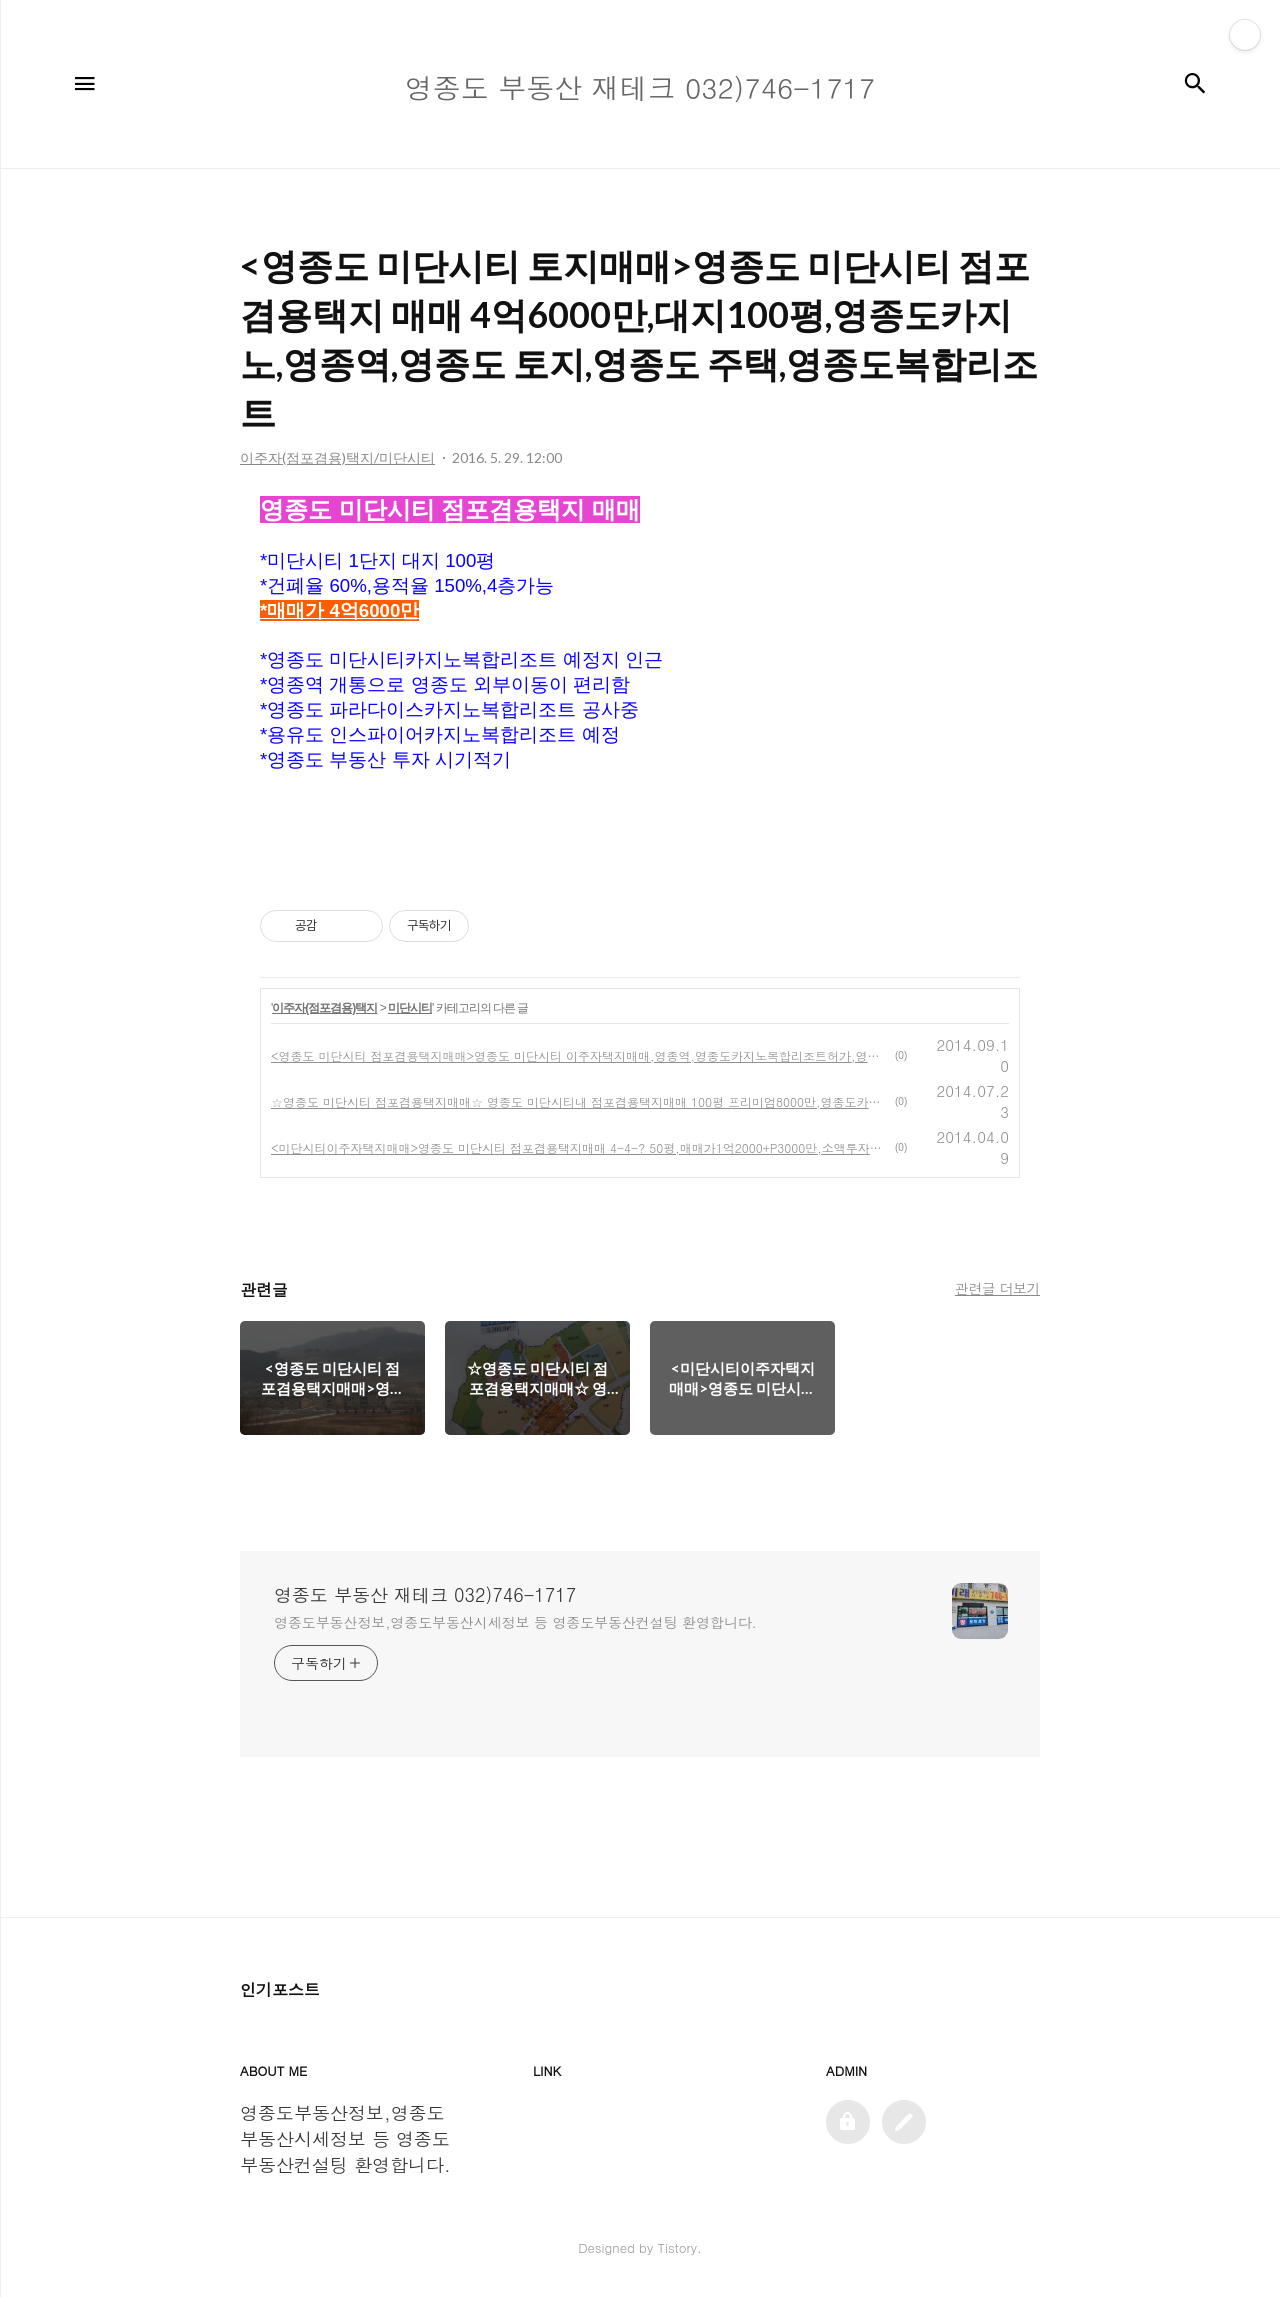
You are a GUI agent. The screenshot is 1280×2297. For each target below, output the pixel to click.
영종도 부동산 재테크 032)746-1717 (425, 1595)
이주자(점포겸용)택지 (324, 1008)
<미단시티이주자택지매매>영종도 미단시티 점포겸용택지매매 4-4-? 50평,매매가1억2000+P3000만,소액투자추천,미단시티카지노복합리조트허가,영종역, (579, 1147)
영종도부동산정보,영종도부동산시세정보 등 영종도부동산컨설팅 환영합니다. (515, 1622)
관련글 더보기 (997, 1288)
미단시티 (410, 1008)
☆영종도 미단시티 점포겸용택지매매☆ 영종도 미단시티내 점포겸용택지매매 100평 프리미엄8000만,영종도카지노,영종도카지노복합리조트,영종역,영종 (579, 1101)
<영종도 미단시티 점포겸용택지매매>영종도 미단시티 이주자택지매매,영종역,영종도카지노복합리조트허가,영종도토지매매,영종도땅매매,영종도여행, (579, 1055)
